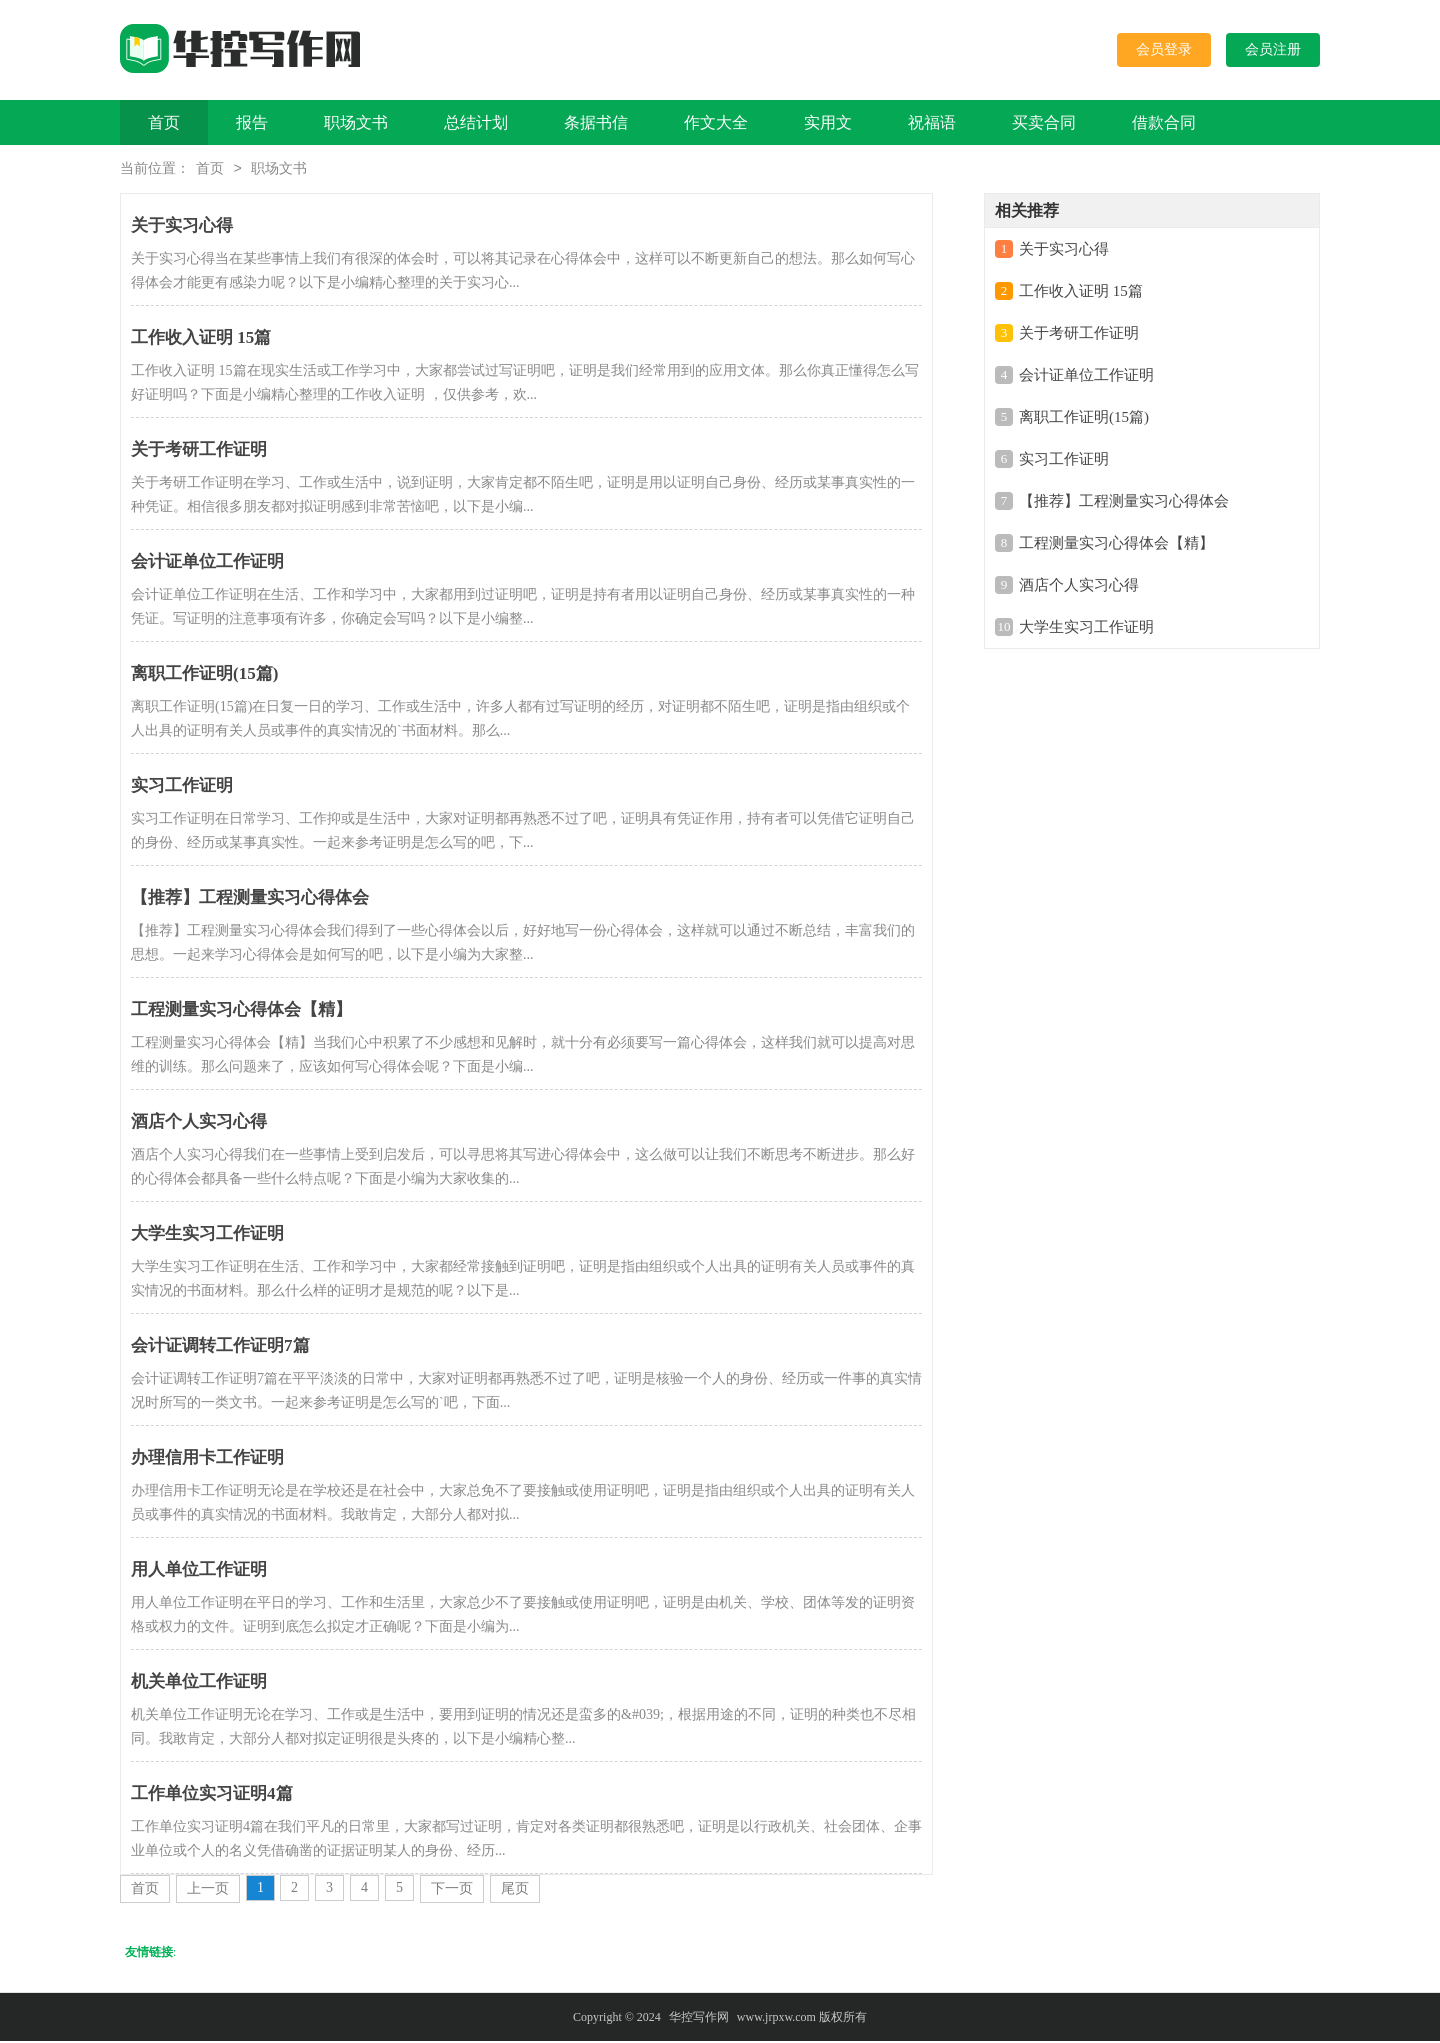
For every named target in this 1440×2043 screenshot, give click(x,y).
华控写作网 (699, 2019)
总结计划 (476, 122)
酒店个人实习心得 (1079, 587)
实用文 (828, 122)
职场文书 (356, 122)
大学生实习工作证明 (1086, 629)
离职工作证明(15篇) (1084, 419)
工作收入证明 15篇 (1081, 293)
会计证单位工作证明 (1086, 377)
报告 (252, 122)
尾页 (515, 1890)
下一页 (452, 1890)
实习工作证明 (1064, 461)
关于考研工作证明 (1079, 335)
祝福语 (932, 122)
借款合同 (1164, 122)
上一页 (208, 1890)
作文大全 (716, 122)
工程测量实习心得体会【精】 (1116, 545)
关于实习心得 (1064, 251)
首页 (164, 122)
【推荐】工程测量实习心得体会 (1124, 503)
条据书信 (596, 122)
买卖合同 (1044, 122)
